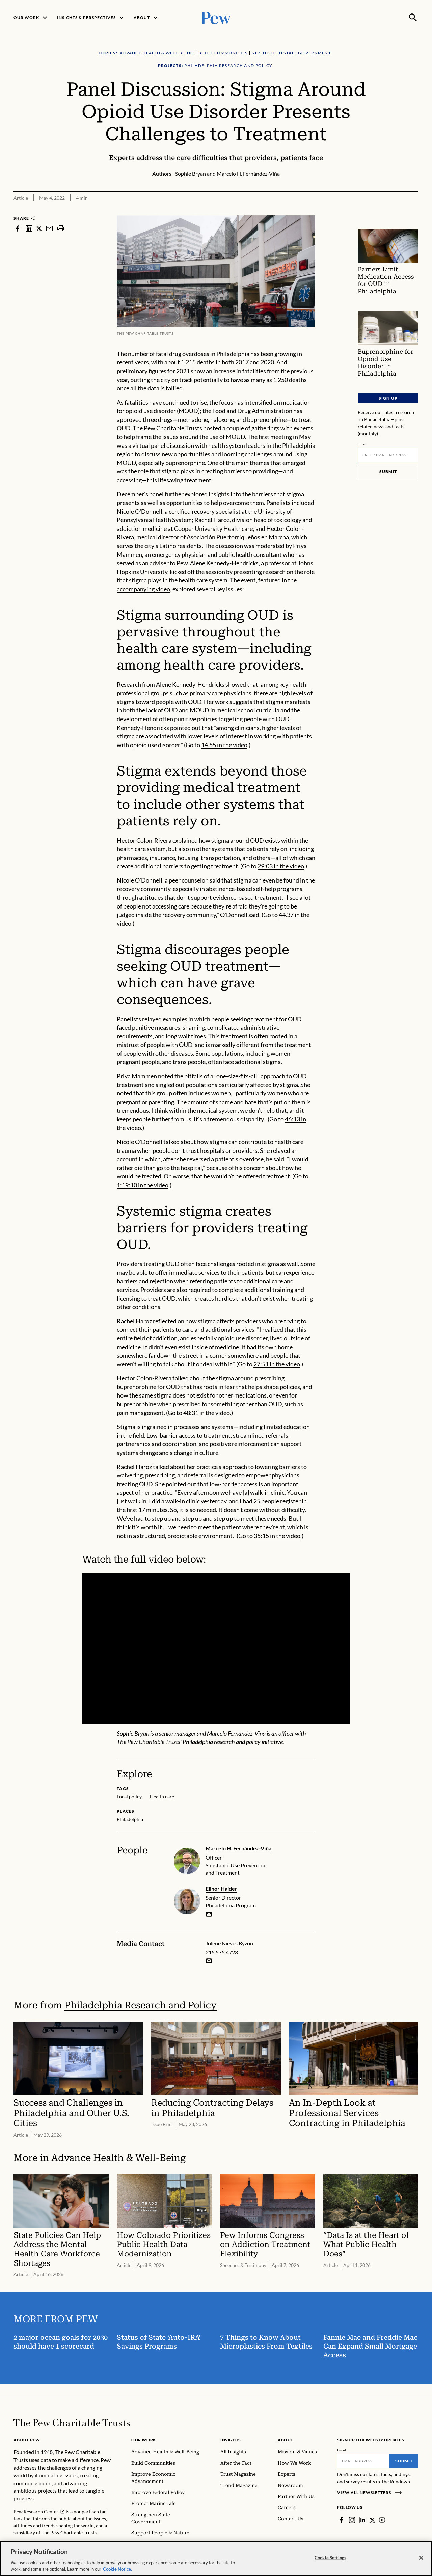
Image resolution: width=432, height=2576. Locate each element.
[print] (61, 228)
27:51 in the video (276, 1364)
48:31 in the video (206, 1412)
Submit (388, 471)
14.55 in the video (224, 745)
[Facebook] (341, 2520)
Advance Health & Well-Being (118, 2157)
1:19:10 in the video (142, 1185)
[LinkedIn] (363, 2520)
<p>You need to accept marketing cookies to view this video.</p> (216, 1648)
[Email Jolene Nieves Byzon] (209, 1960)
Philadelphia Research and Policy (140, 2005)
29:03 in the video (281, 866)
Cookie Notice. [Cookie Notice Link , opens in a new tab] (117, 2569)
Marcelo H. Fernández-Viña (238, 1848)
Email (362, 444)
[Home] (72, 2422)
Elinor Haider (221, 1888)
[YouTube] (382, 2520)
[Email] (388, 455)
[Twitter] (373, 2520)
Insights (230, 2439)
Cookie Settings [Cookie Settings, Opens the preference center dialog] (330, 2557)
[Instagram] (352, 2520)
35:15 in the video (277, 1535)
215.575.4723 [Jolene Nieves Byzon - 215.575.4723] (222, 1952)
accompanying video (143, 589)
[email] (209, 1914)
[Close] (421, 2558)
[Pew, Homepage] (216, 17)
